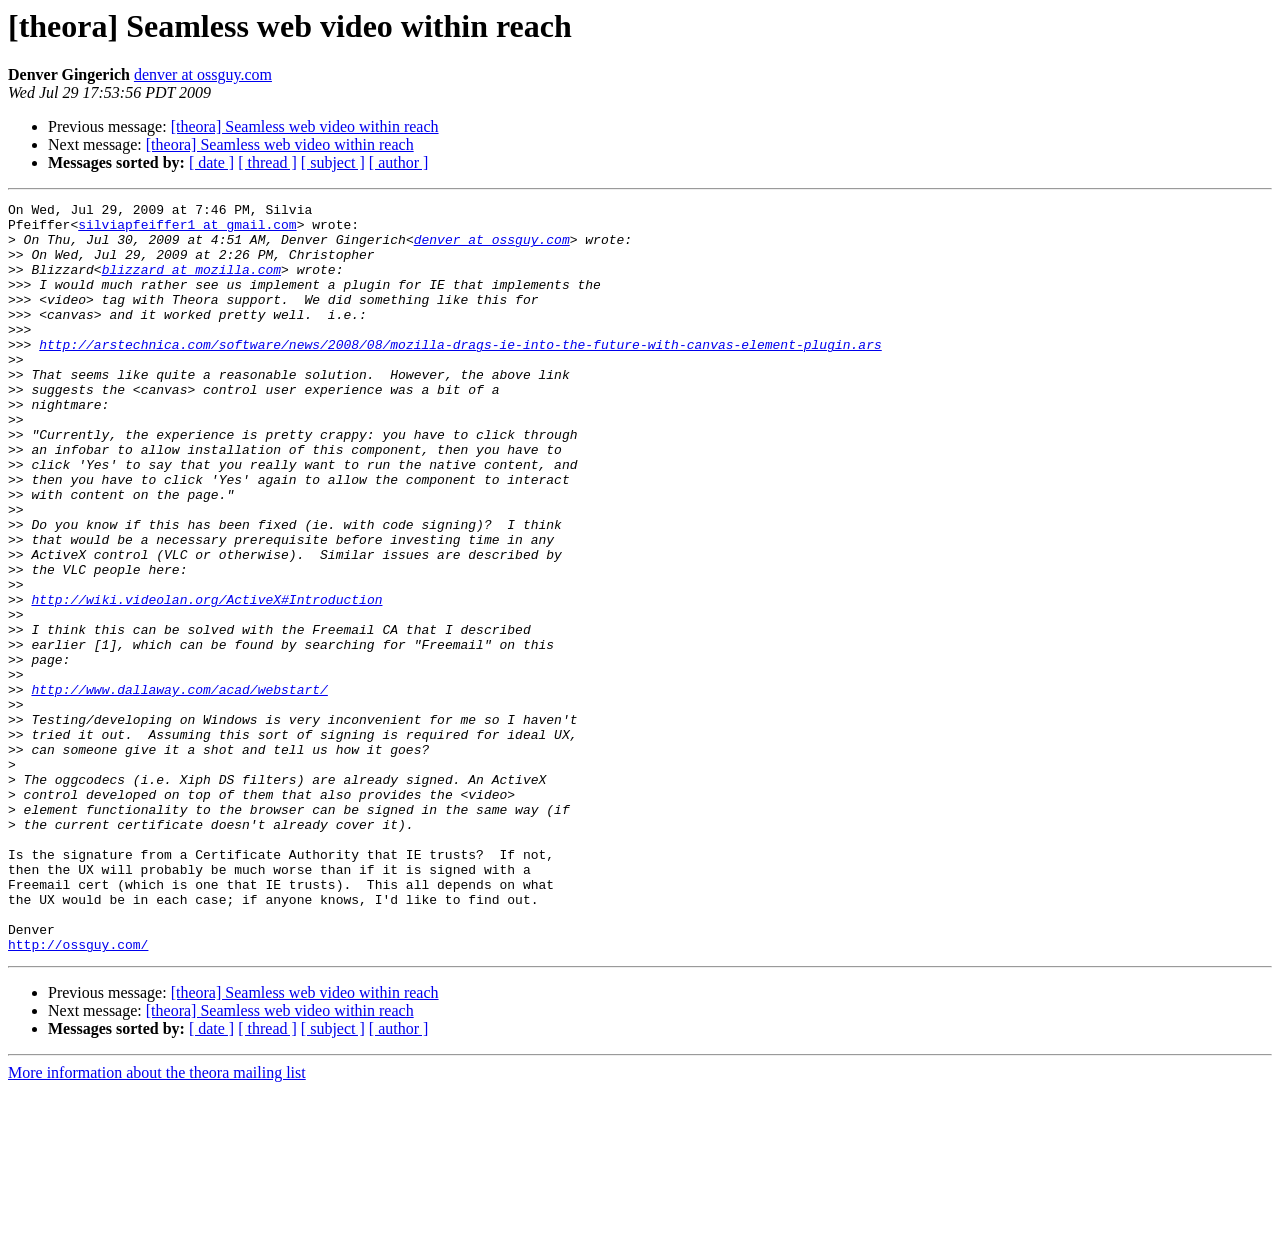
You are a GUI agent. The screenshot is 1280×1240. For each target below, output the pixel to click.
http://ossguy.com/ (78, 1094)
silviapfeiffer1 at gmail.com (187, 230)
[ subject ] (333, 162)
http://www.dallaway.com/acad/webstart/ (179, 788)
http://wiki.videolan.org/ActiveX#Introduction (206, 680)
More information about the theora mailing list (157, 1222)
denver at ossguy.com (203, 74)
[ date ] (211, 162)
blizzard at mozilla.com (191, 284)
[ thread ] (267, 162)
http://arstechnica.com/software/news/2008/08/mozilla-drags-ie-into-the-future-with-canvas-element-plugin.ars (460, 374)
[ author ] (399, 162)
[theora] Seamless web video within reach (305, 126)
